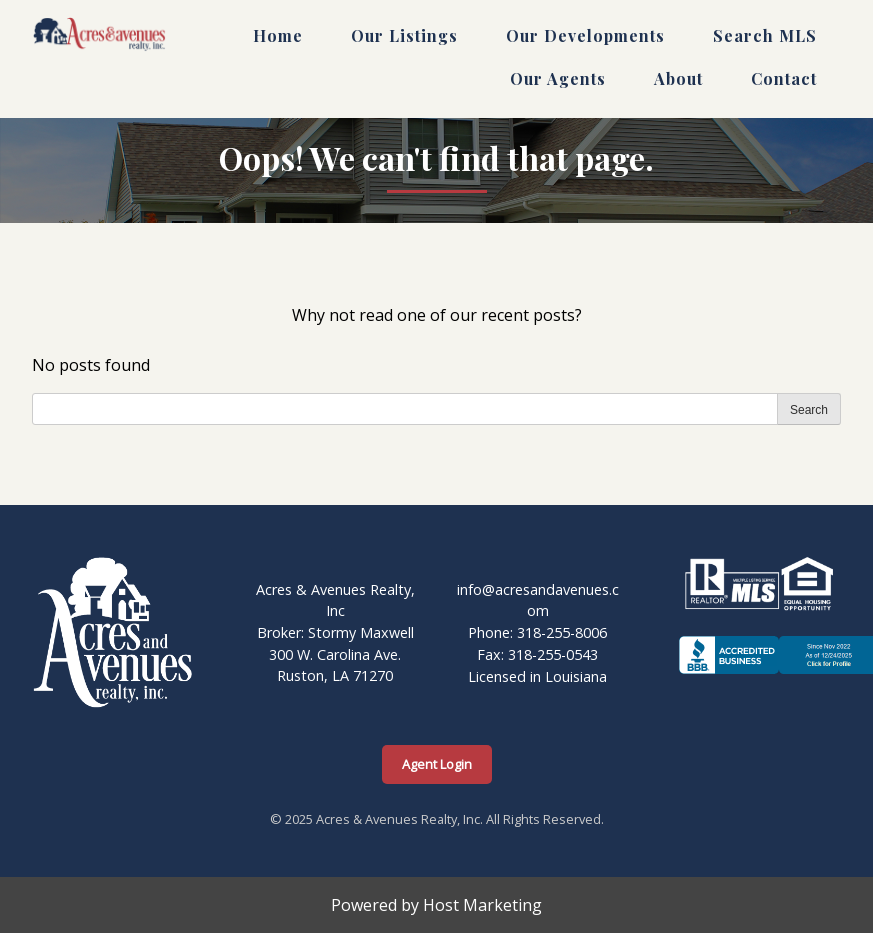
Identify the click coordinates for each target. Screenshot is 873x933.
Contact (784, 78)
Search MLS (765, 35)
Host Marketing (482, 905)
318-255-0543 (553, 654)
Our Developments (585, 35)
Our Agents (558, 78)
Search (809, 410)
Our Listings (404, 35)
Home (278, 35)
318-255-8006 (562, 632)
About (678, 78)
